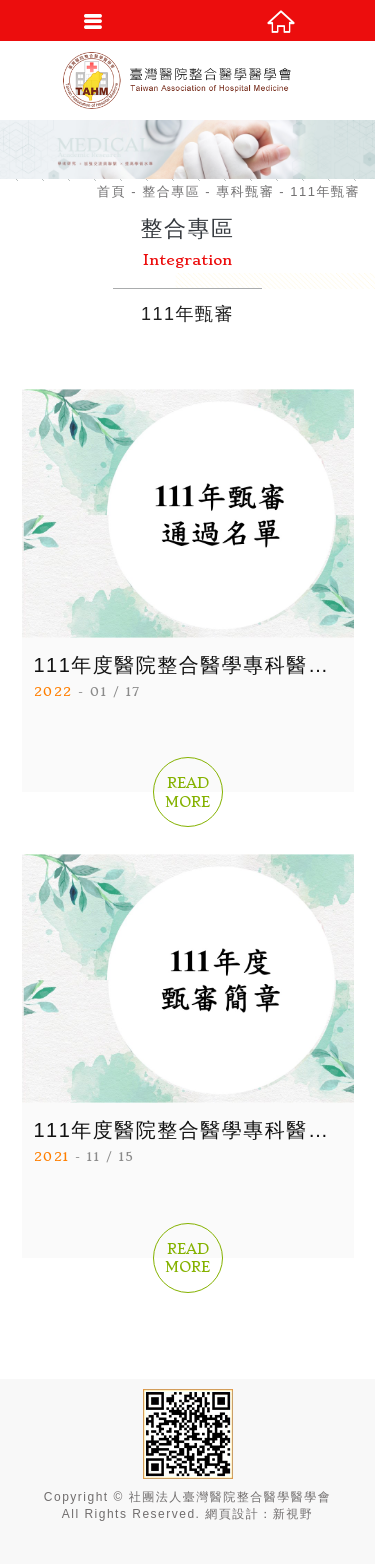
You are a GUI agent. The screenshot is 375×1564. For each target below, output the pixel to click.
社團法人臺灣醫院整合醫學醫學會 (188, 80)
